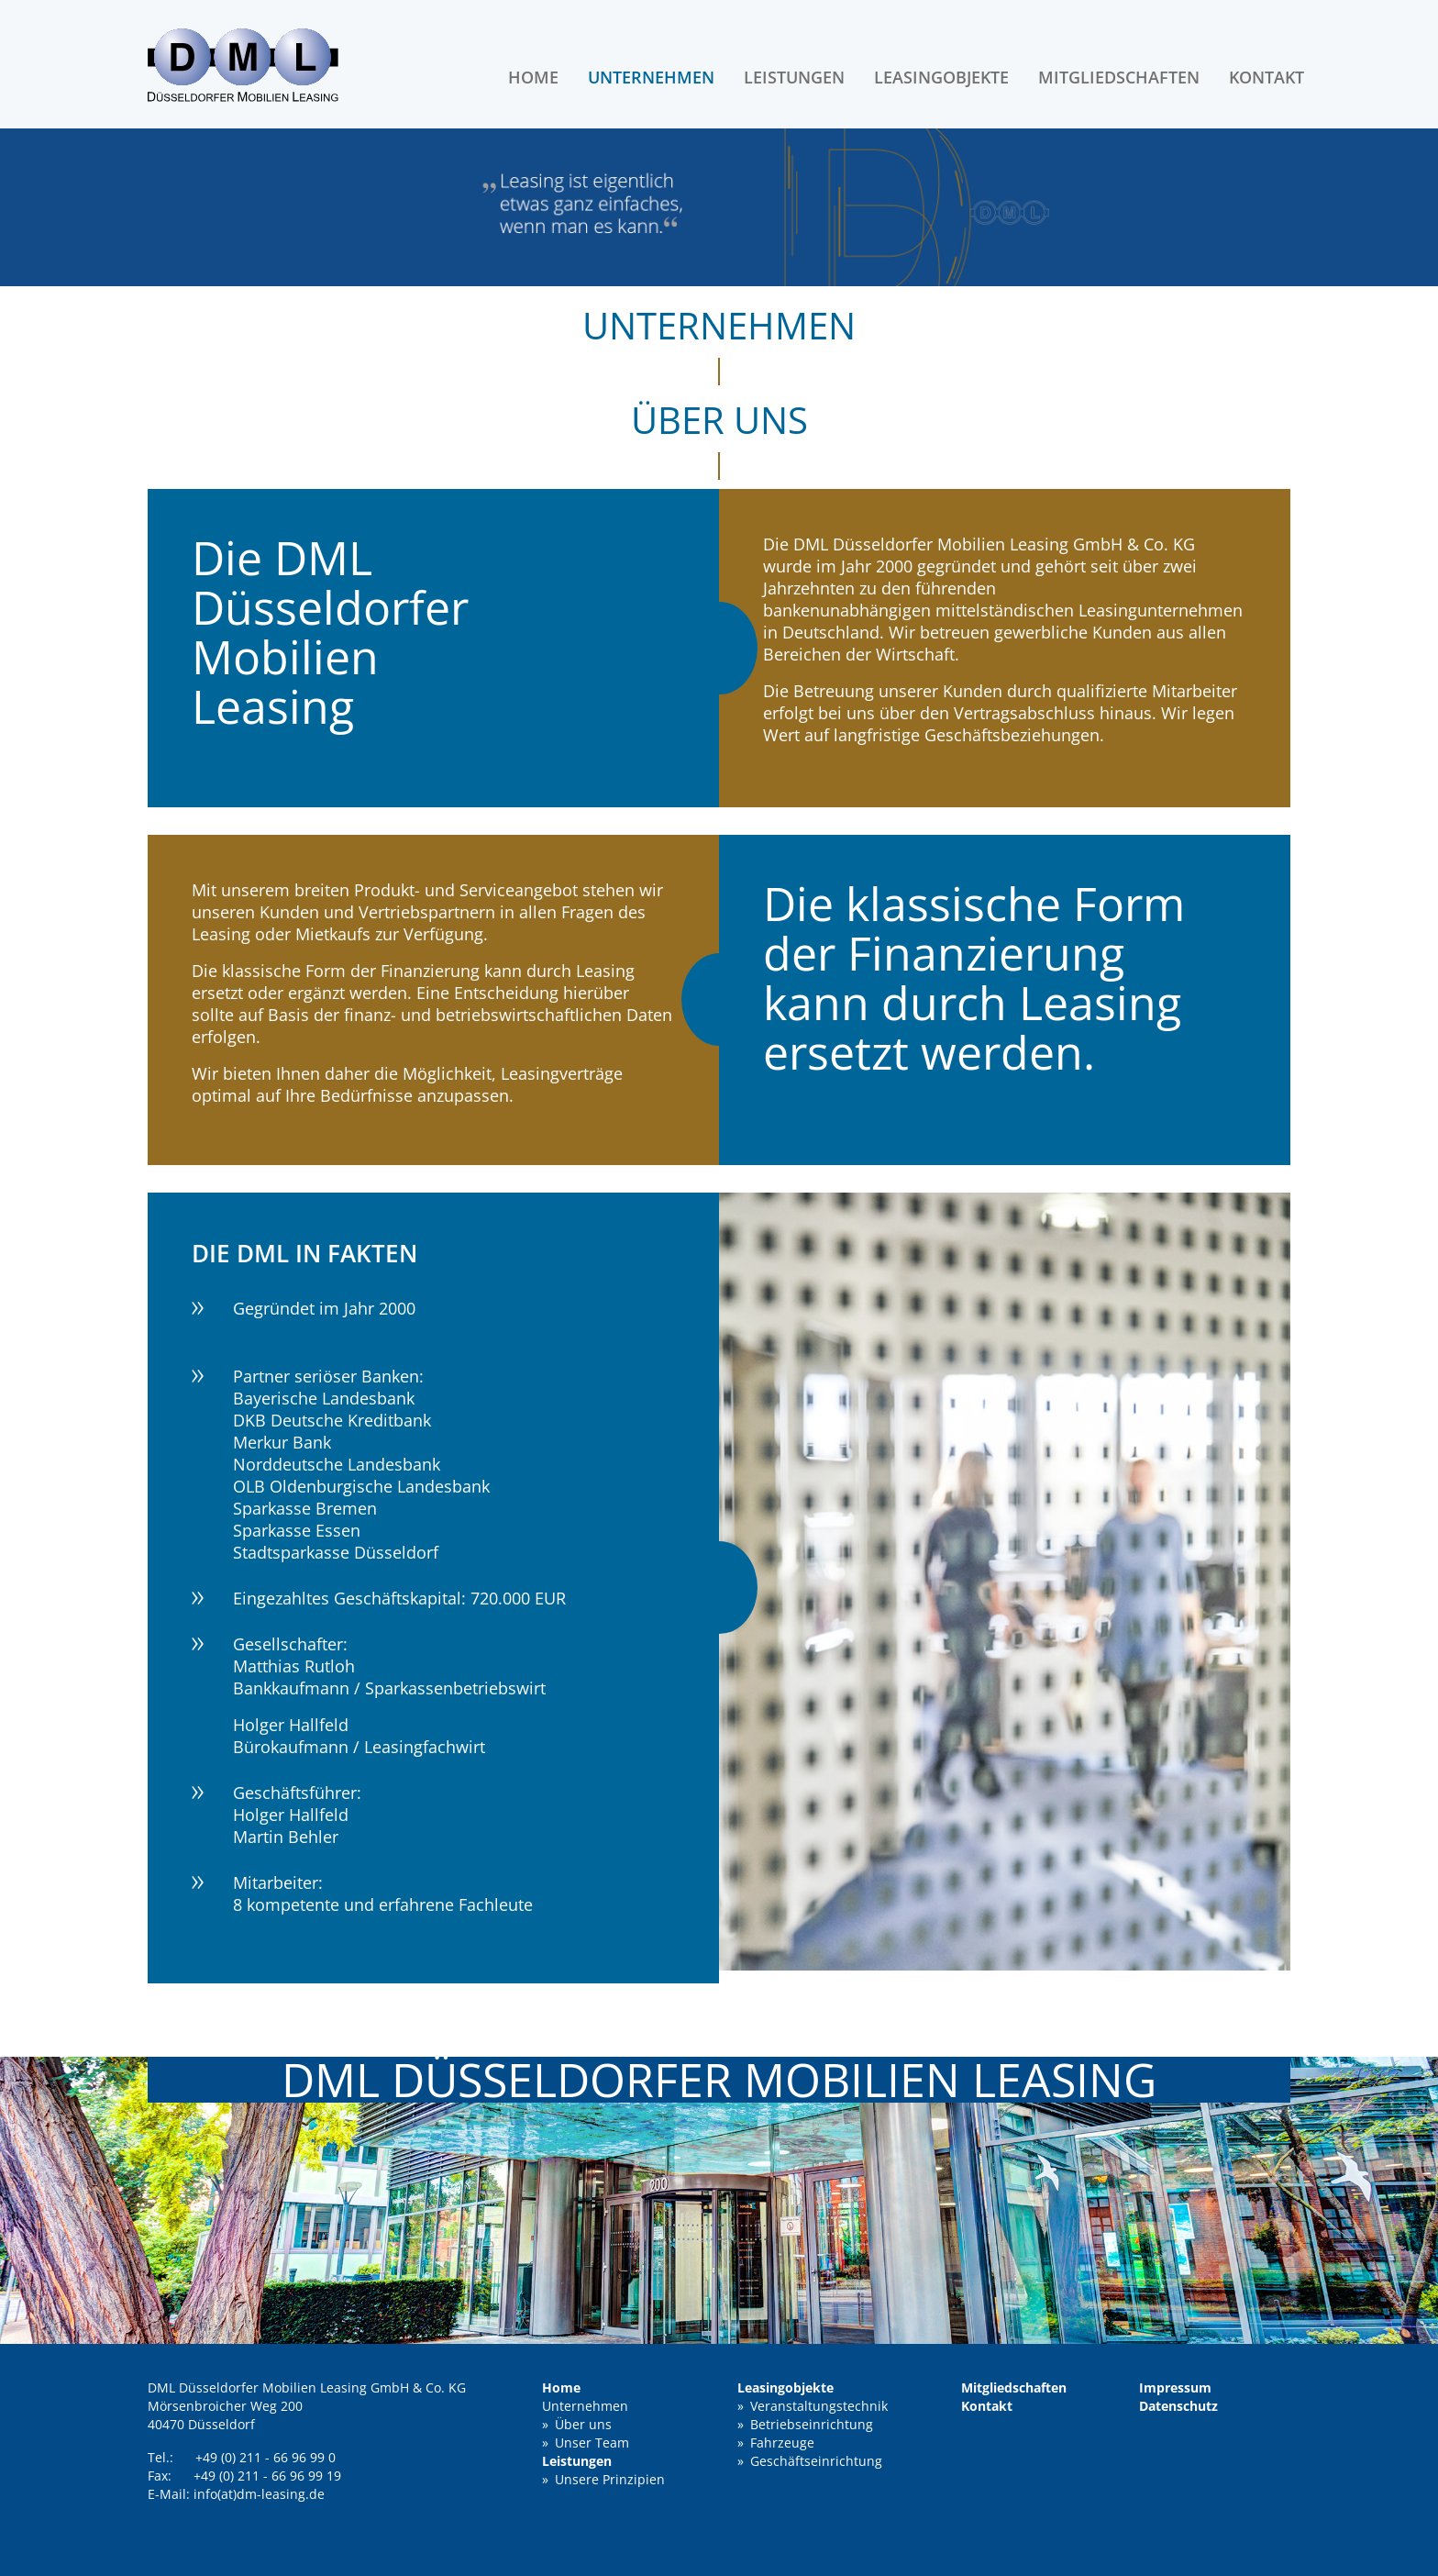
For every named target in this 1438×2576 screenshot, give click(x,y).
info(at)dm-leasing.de (259, 2494)
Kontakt (1266, 77)
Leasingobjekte (941, 77)
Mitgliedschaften (1119, 77)
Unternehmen (651, 77)
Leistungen (794, 77)
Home (533, 77)
